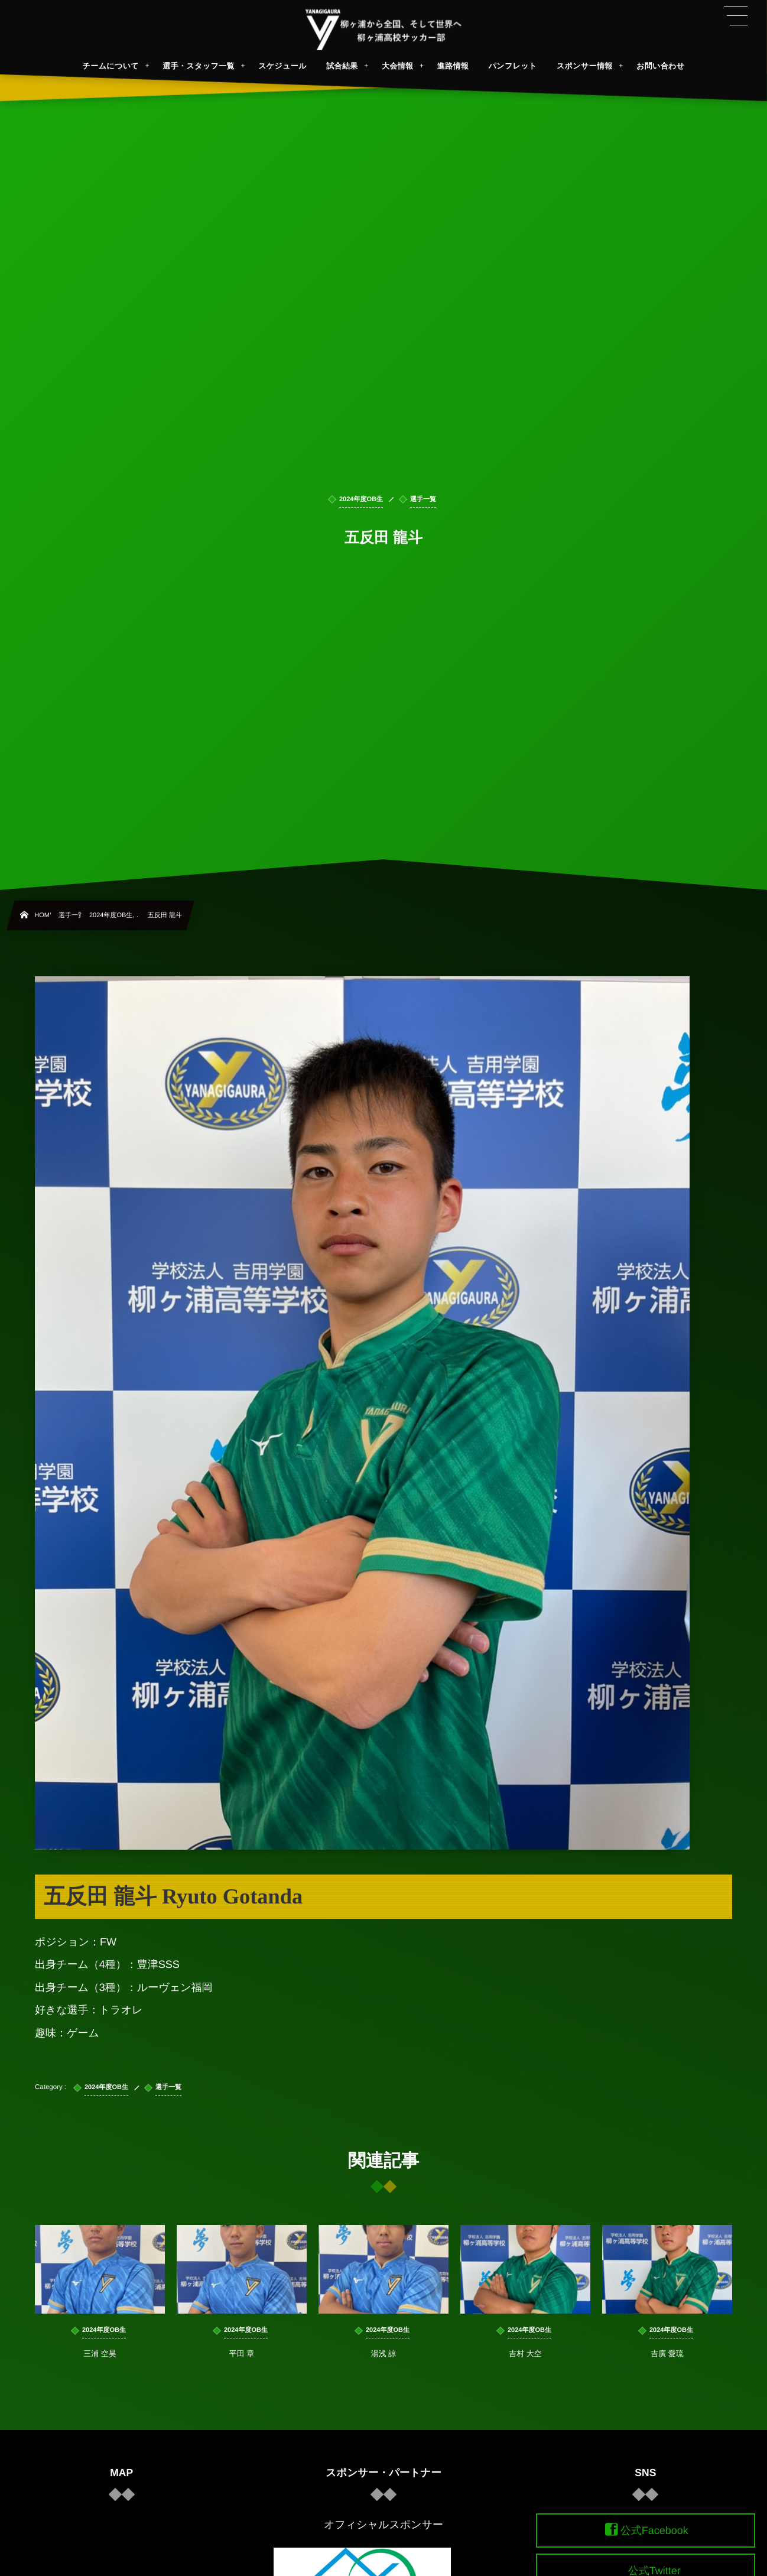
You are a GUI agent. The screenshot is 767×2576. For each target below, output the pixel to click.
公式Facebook (654, 2530)
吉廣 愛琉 (667, 2364)
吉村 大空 (525, 2364)
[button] (736, 16)
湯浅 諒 (383, 2364)
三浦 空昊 (99, 2364)
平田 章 (242, 2364)
